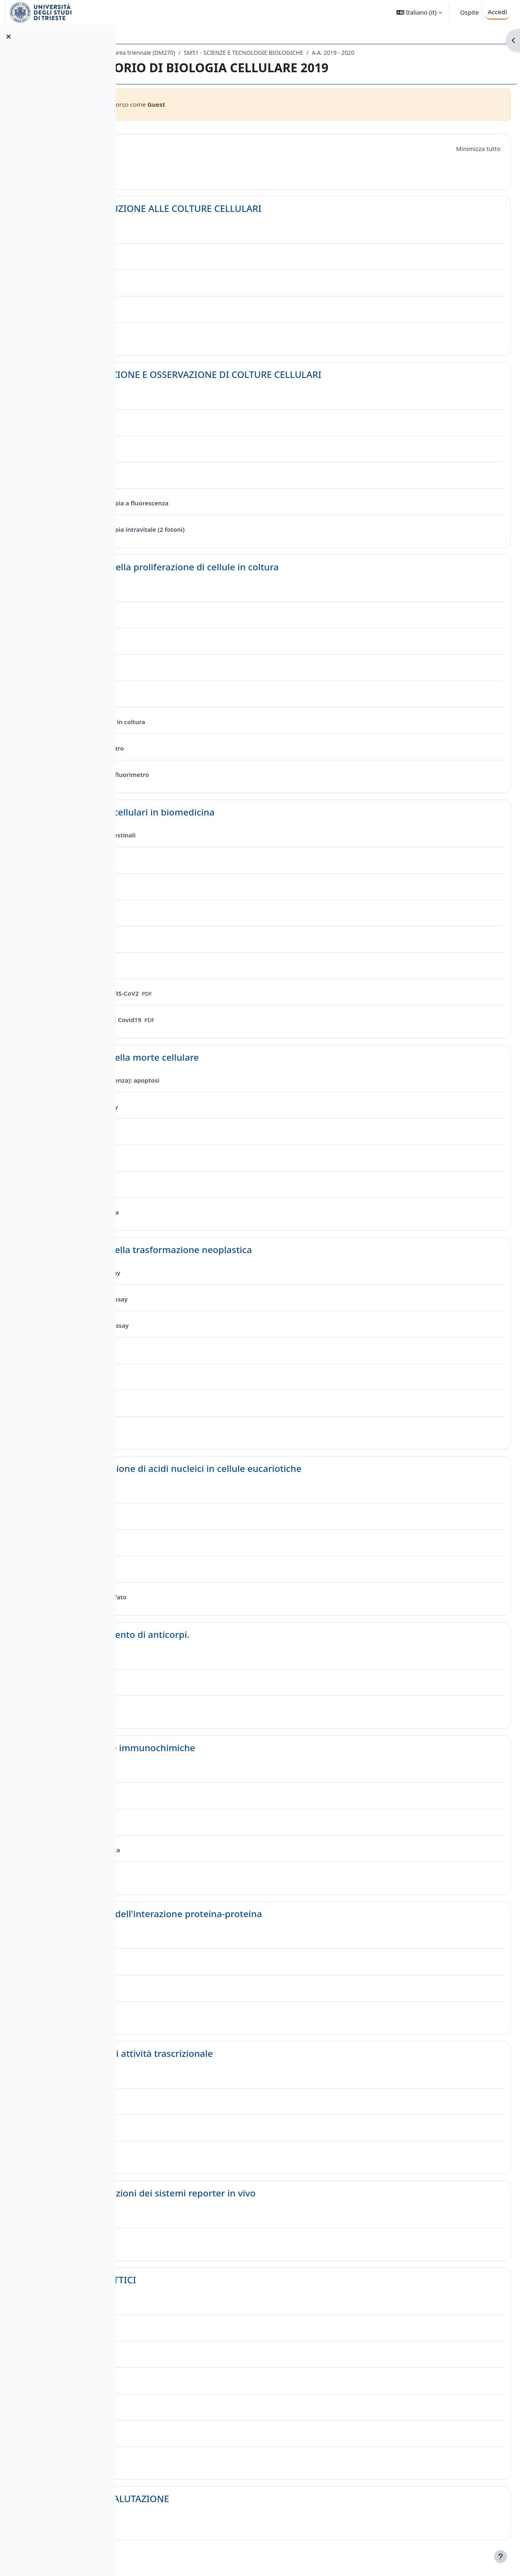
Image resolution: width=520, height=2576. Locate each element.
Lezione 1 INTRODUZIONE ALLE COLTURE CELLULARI (269, 208)
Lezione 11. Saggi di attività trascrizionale (245, 2053)
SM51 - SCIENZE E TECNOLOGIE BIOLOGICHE (365, 52)
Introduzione (183, 147)
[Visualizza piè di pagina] (500, 2556)
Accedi (497, 12)
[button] (419, 12)
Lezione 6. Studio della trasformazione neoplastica (264, 1249)
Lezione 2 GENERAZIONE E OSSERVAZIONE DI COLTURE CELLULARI (299, 374)
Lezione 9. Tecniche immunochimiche (236, 1747)
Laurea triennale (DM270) (263, 52)
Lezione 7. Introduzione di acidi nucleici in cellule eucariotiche (289, 1468)
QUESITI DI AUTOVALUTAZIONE (223, 2498)
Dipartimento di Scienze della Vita (176, 52)
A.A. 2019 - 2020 (455, 52)
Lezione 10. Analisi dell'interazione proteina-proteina (269, 1913)
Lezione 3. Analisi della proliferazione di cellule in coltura (278, 566)
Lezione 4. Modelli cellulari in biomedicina (246, 812)
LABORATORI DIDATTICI (206, 2279)
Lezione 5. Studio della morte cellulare (238, 1057)
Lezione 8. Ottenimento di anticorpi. (233, 1634)
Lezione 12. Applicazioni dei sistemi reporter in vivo (266, 2193)
